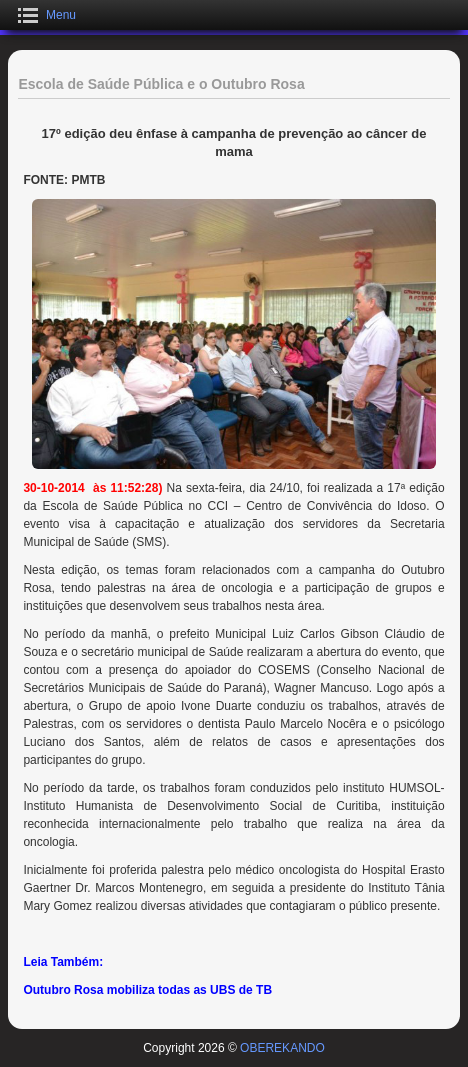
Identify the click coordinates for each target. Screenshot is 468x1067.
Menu (61, 15)
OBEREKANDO (282, 1048)
